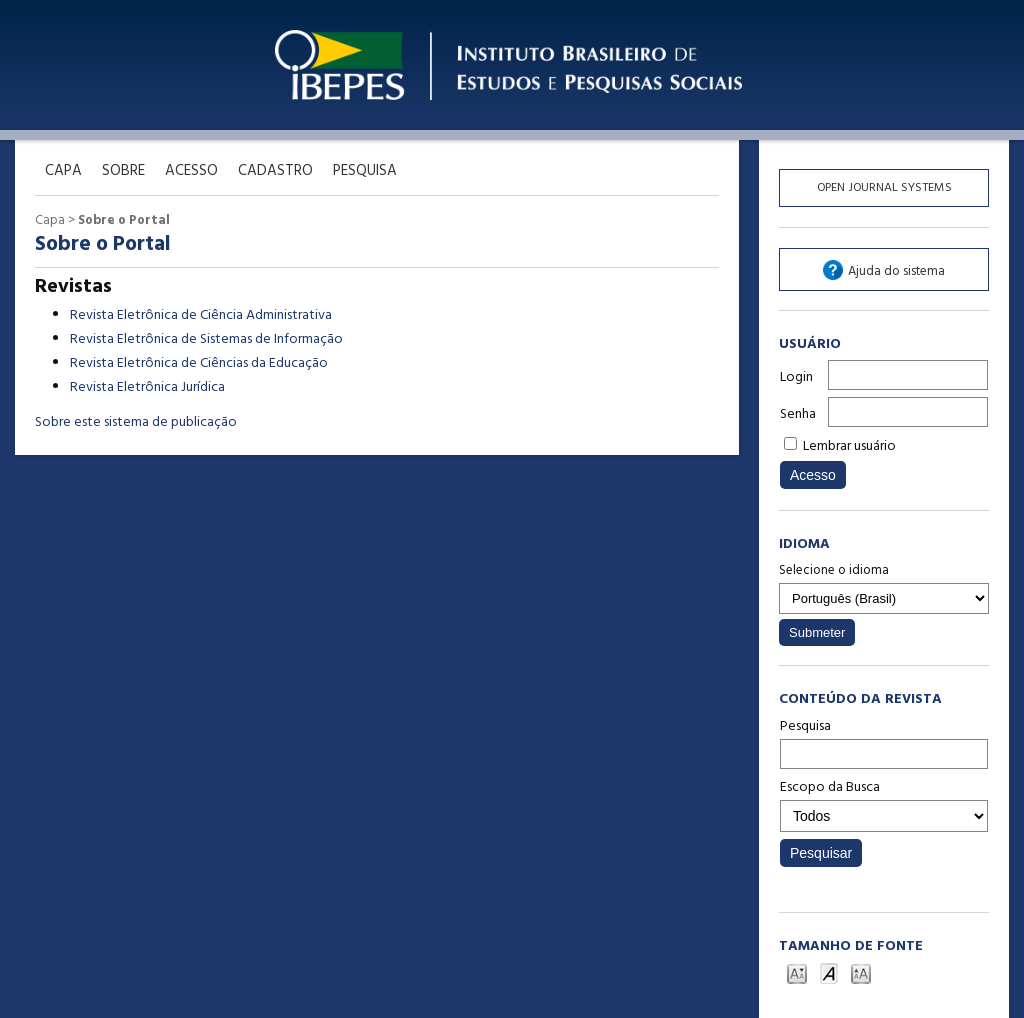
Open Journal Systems (884, 188)
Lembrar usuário (849, 446)
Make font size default (829, 972)
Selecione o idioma (834, 570)
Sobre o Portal (124, 220)
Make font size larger (861, 972)
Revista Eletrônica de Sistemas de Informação (206, 339)
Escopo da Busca (884, 804)
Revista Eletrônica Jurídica (147, 387)
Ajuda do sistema (896, 271)
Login (796, 377)
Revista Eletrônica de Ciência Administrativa (201, 315)
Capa (50, 220)
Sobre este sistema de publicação (136, 422)
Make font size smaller (797, 972)
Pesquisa (884, 742)
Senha (798, 414)
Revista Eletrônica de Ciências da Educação (199, 363)
